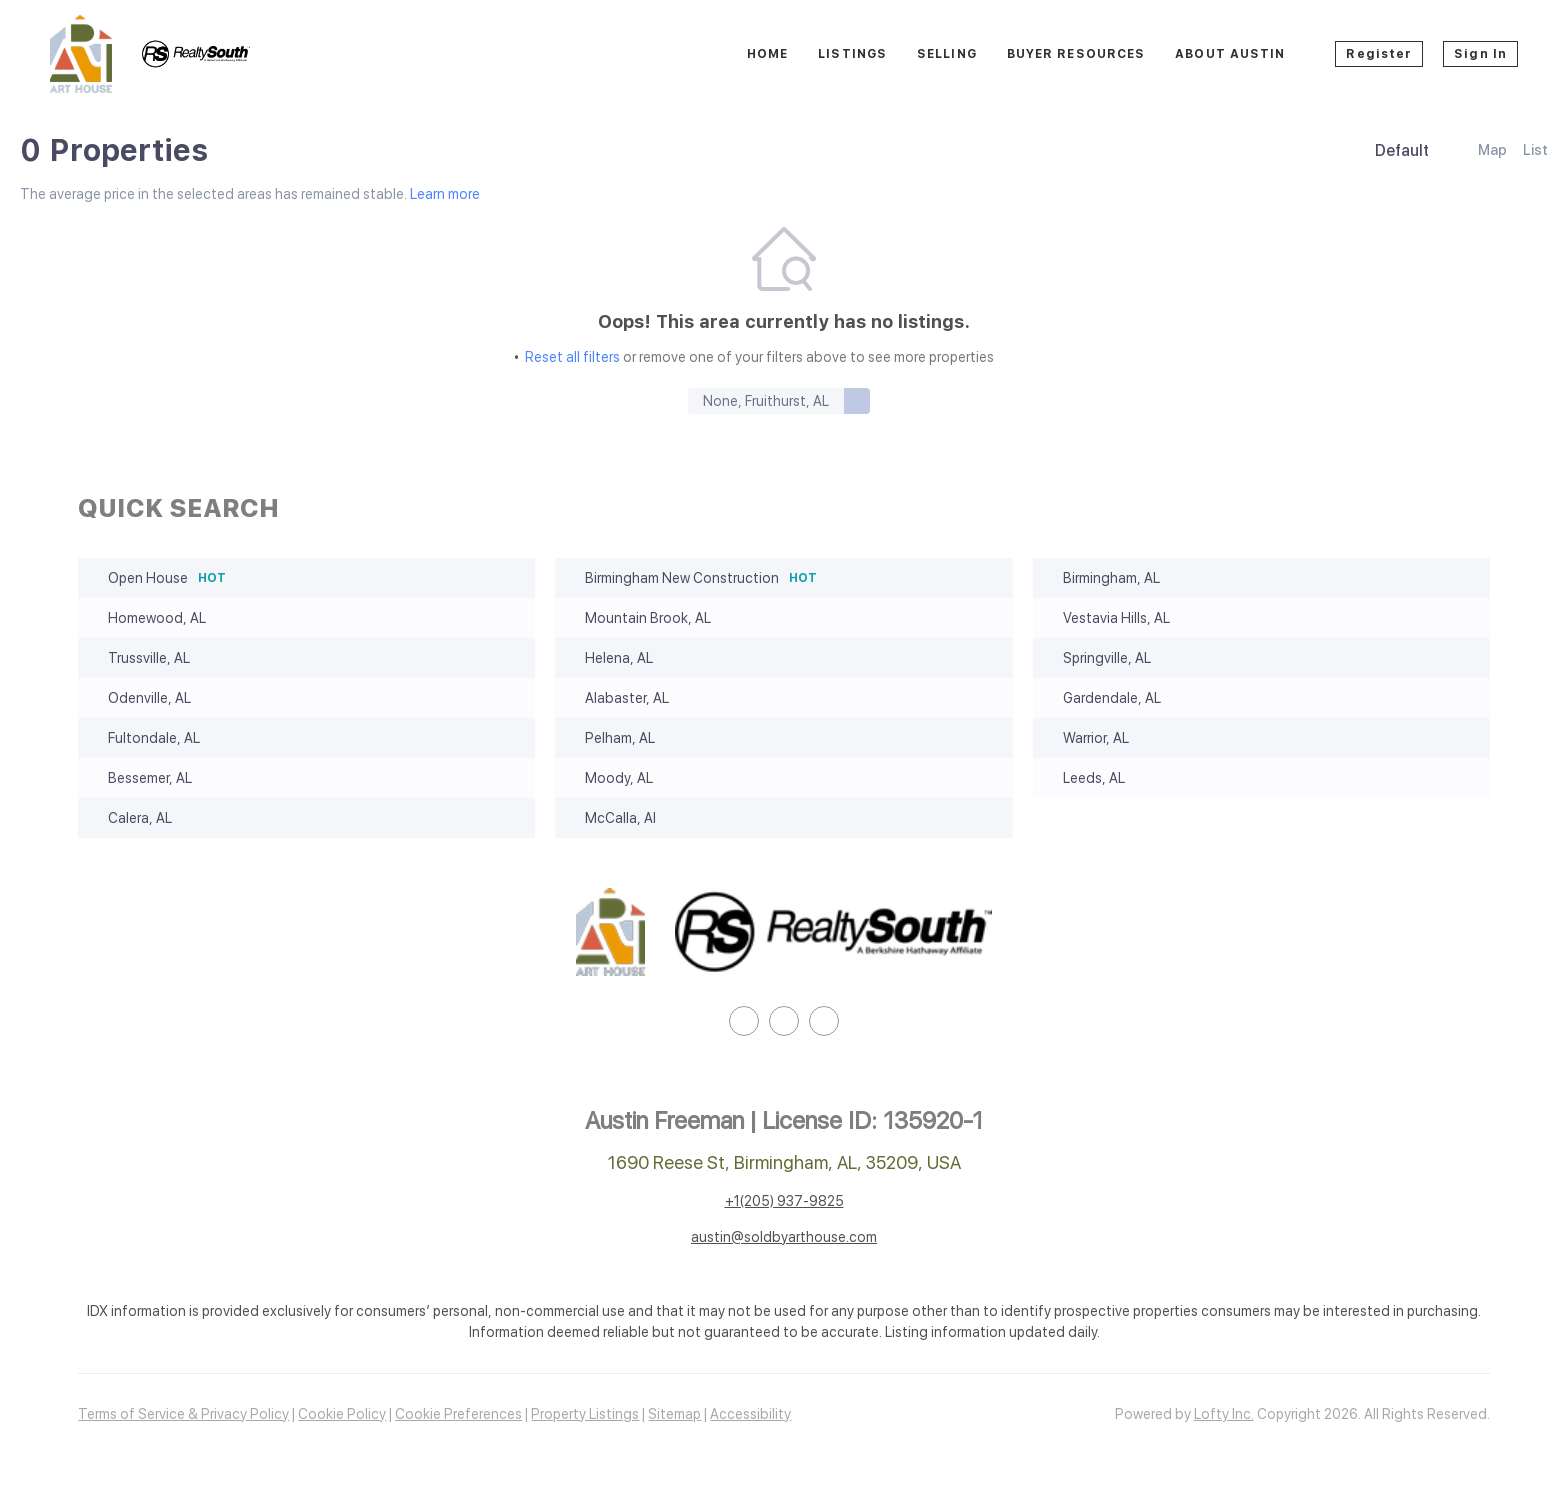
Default (1402, 150)
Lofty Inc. (1224, 1414)
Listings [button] (852, 54)
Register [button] (1379, 54)
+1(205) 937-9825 (784, 1201)
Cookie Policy (342, 1414)
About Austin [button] (1230, 54)
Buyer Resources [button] (1076, 54)
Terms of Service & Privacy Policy (183, 1414)
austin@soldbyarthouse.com (784, 1237)
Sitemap (674, 1414)
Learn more (445, 194)
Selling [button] (947, 54)
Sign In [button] (1480, 54)
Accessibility (750, 1414)
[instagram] (784, 1021)
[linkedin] (744, 1021)
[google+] (824, 1021)
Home (767, 54)
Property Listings (585, 1414)
